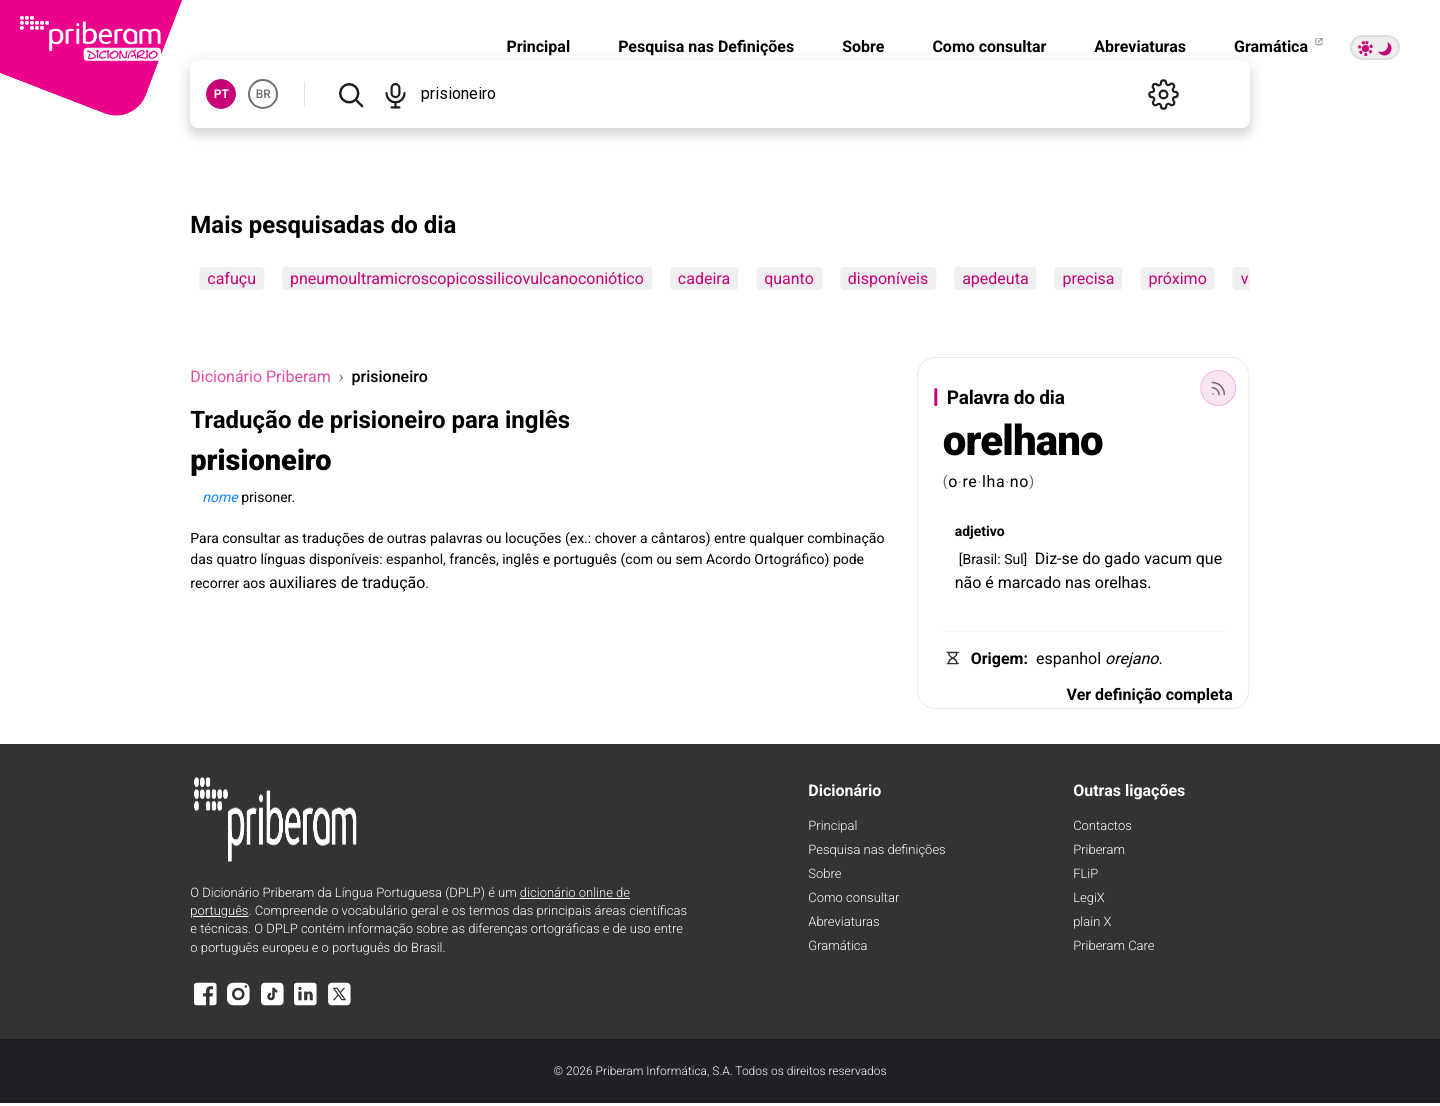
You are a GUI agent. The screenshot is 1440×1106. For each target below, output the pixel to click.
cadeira (704, 278)
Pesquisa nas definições (876, 850)
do (1091, 558)
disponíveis (888, 278)
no (1019, 481)
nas (1078, 582)
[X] (339, 1003)
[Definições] (1164, 94)
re (969, 481)
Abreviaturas (1140, 46)
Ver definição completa (1150, 694)
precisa (1089, 278)
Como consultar (989, 46)
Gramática (1280, 46)
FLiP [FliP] (1085, 874)
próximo (1178, 278)
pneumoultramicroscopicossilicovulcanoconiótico (467, 278)
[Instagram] (239, 1003)
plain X (1092, 922)
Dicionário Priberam (260, 376)
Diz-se (1057, 558)
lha (994, 481)
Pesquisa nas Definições (706, 46)
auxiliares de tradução (347, 582)
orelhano (1023, 441)
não (968, 582)
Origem (997, 658)
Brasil (979, 560)
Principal (538, 46)
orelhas (1121, 582)
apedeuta (995, 278)
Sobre (863, 46)
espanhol (1068, 658)
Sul (1013, 560)
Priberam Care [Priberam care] (1113, 946)
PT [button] (221, 94)
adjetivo (980, 532)
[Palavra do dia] (1219, 388)
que (1209, 558)
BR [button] (263, 94)
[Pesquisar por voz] (395, 94)
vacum (1168, 558)
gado (1122, 558)
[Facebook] (205, 1003)
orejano (1131, 658)
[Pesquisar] (350, 94)
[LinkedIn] (306, 1003)
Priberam (1099, 850)
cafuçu (231, 278)
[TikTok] (272, 1003)
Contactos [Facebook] (1102, 826)
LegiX (1089, 898)
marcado (1029, 582)
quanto (789, 278)
